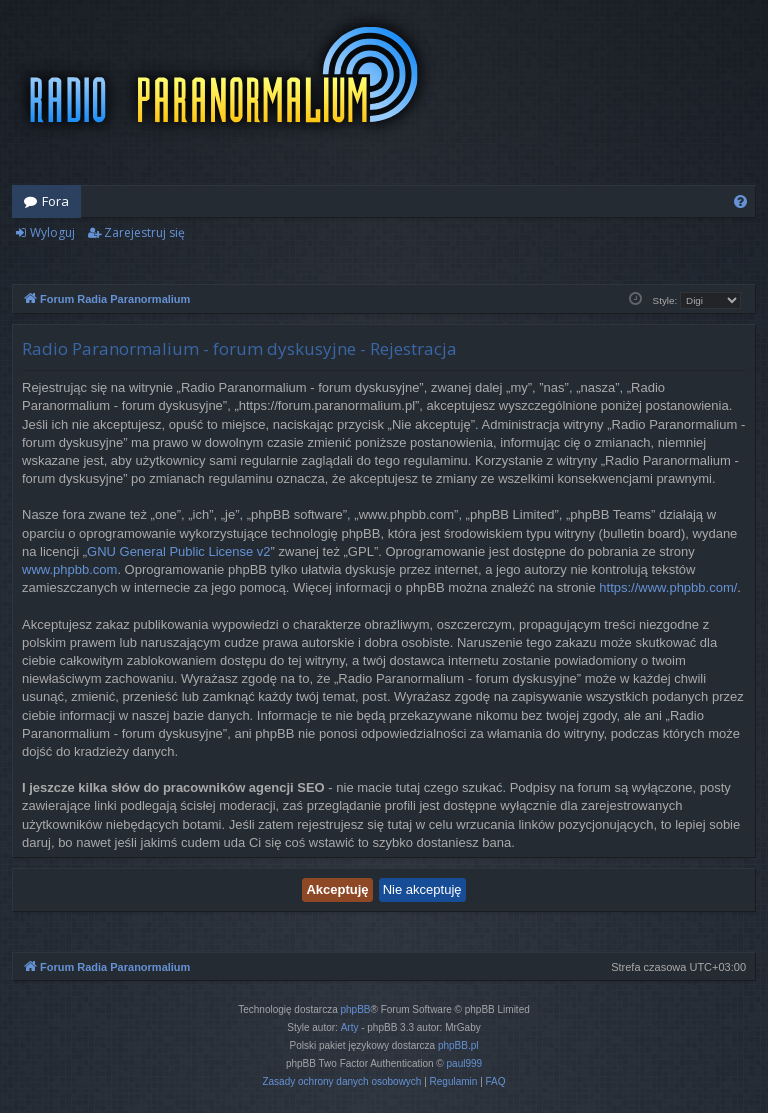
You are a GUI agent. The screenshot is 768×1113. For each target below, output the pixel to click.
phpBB (356, 1009)
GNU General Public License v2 (179, 551)
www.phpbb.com (69, 569)
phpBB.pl (458, 1045)
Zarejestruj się (144, 232)
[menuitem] (740, 201)
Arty (350, 1027)
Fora (55, 201)
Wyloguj (52, 232)
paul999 (465, 1063)
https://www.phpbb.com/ (668, 587)
